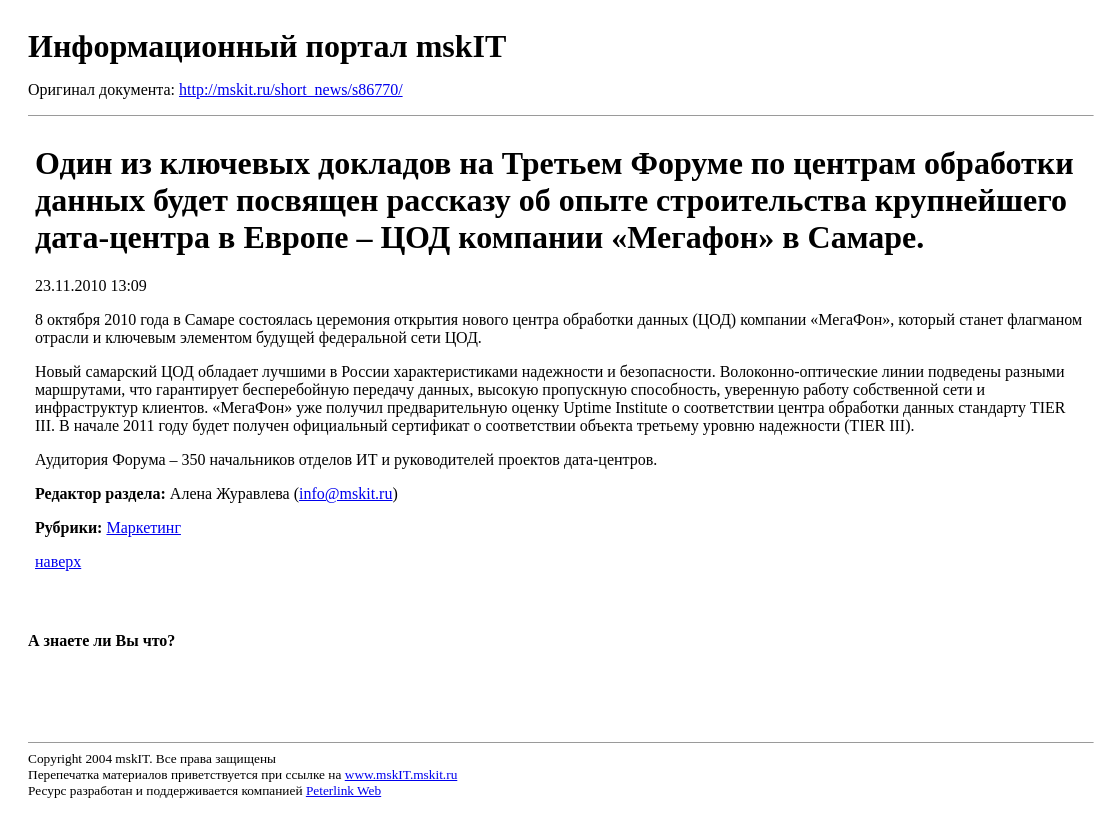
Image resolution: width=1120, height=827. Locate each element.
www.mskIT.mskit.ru (401, 774)
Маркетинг (143, 527)
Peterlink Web (343, 790)
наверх (58, 561)
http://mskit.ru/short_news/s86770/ (291, 89)
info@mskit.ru (345, 493)
